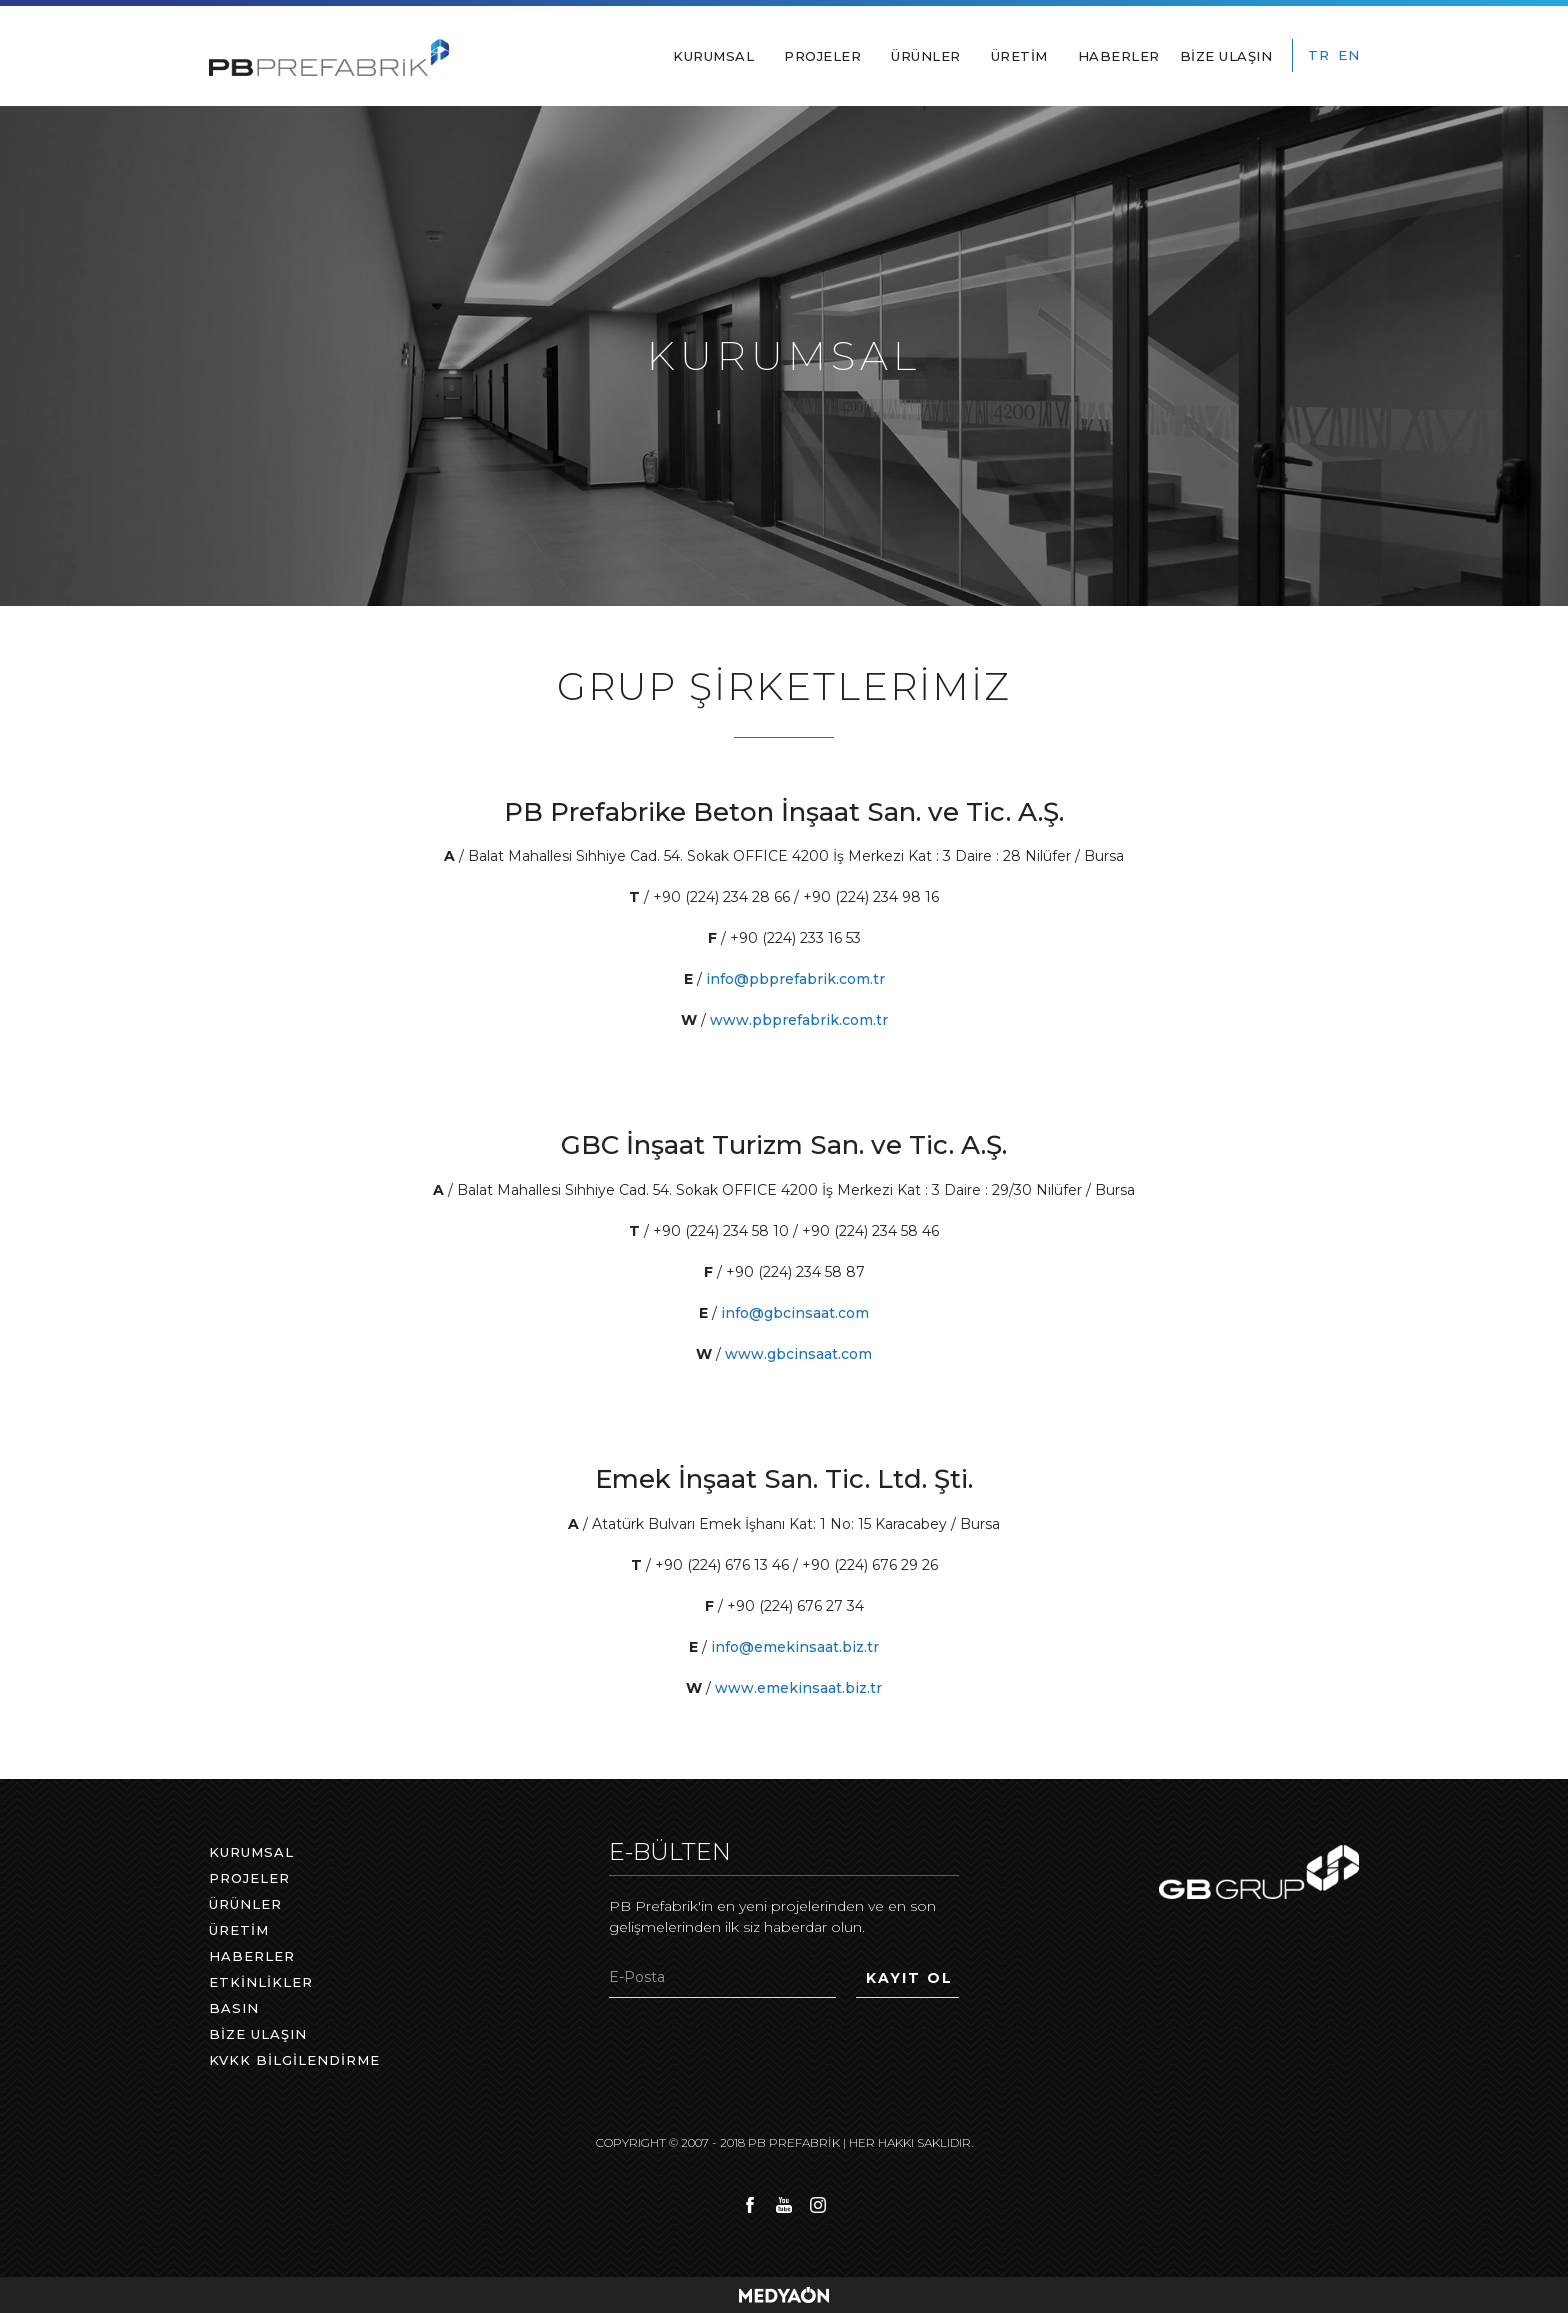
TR (1318, 55)
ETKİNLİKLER (261, 1982)
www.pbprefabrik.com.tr (799, 1020)
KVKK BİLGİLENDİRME (294, 2060)
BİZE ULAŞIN (1226, 56)
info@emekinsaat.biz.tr (795, 1647)
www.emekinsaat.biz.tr (798, 1688)
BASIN (234, 2008)
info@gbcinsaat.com (795, 1313)
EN (1348, 55)
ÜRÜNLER (926, 56)
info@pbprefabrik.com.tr (795, 979)
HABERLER (1119, 56)
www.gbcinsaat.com (798, 1354)
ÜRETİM (1019, 56)
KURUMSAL (713, 56)
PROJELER (822, 56)
